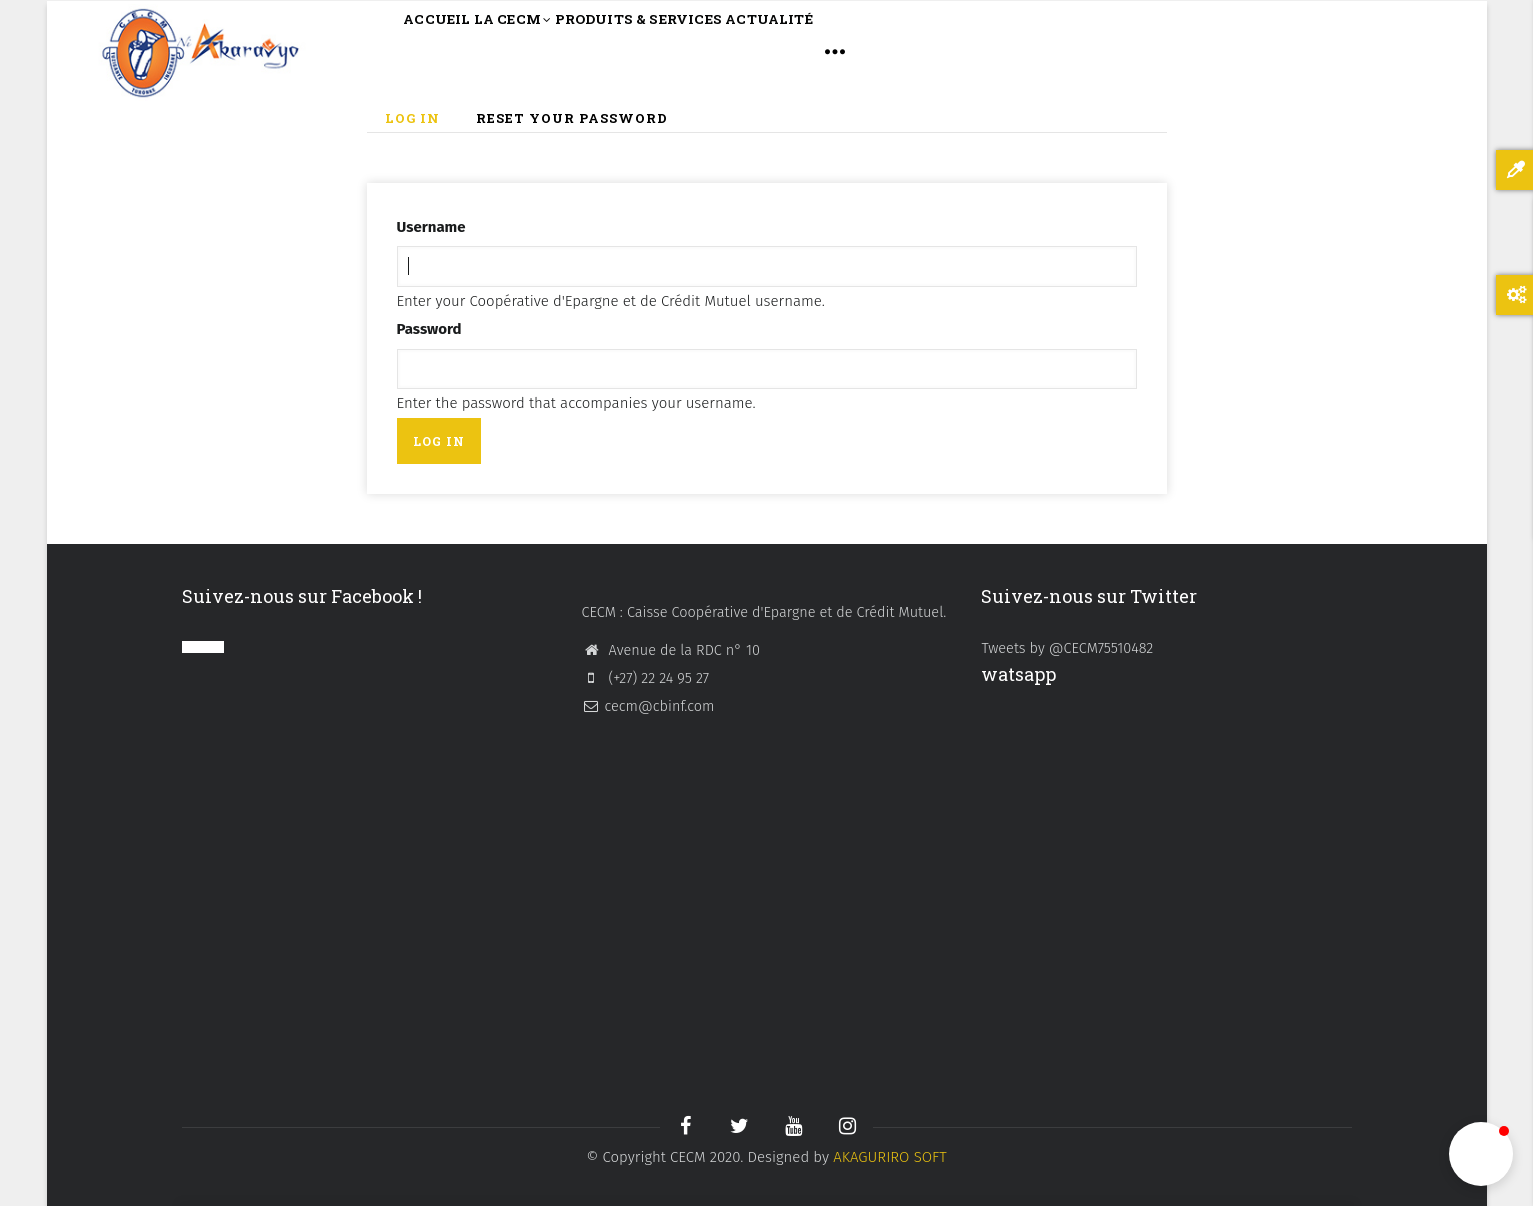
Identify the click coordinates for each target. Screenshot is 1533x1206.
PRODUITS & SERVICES (721, 50)
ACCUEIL (451, 50)
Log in (421, 119)
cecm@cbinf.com (647, 706)
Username (431, 227)
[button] (1481, 1154)
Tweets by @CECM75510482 (1067, 648)
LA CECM (555, 52)
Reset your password (572, 118)
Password (429, 329)
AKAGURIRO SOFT (890, 1157)
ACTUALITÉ (894, 50)
